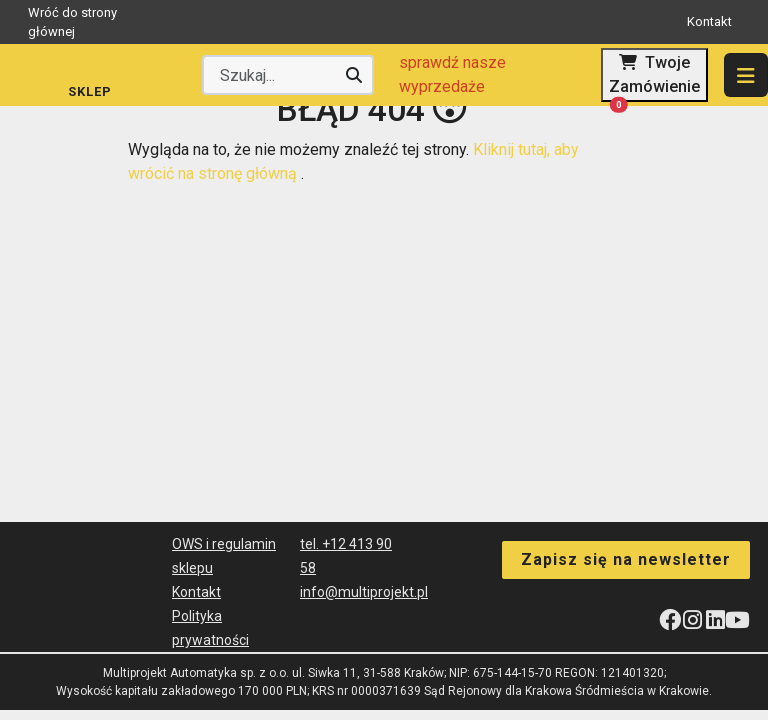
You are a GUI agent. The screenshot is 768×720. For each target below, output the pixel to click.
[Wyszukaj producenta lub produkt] (288, 75)
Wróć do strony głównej (167, 22)
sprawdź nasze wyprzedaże (452, 74)
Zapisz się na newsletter (626, 558)
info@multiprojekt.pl (364, 592)
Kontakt (709, 21)
